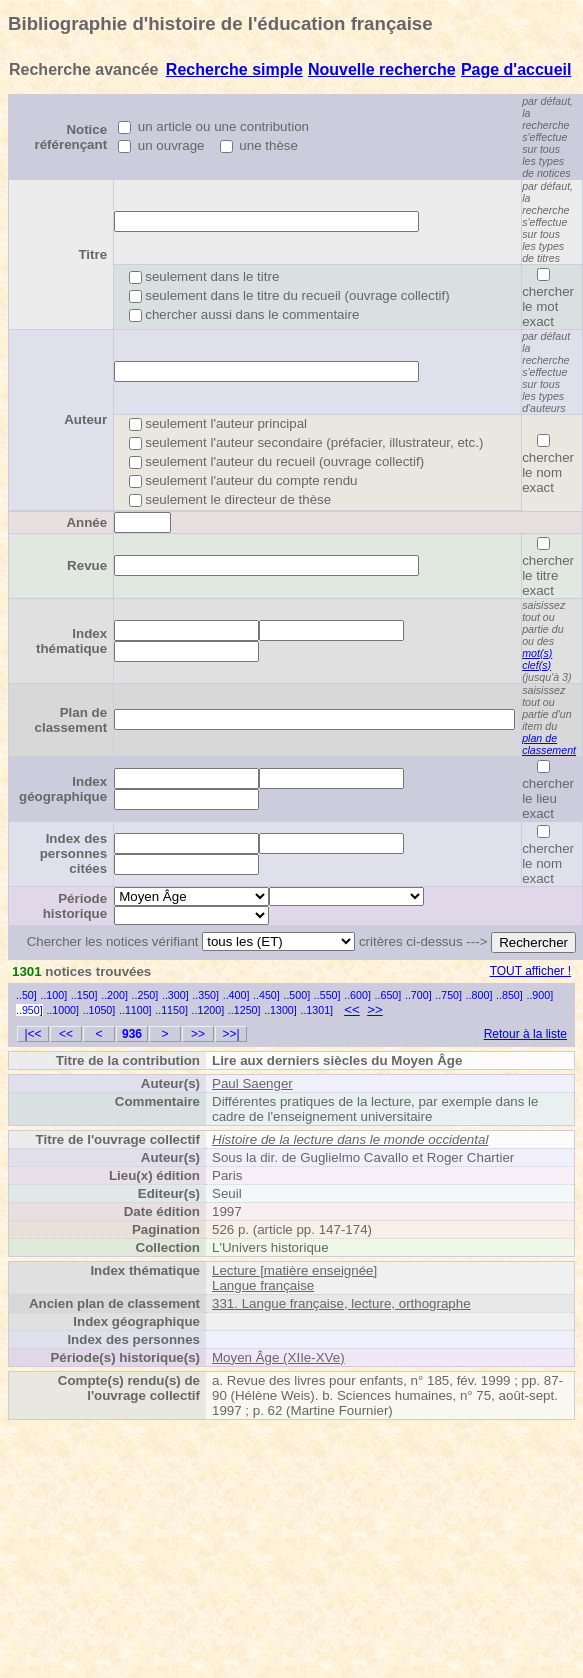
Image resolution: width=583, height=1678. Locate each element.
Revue (87, 565)
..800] (479, 995)
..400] (236, 995)
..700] (418, 995)
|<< (32, 1034)
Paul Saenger (252, 1083)
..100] (53, 995)
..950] (29, 1010)
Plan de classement (71, 720)
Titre (92, 254)
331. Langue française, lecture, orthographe (341, 1303)
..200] (114, 995)
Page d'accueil (516, 69)
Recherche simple (234, 69)
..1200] (208, 1010)
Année (86, 522)
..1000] (62, 1010)
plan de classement (549, 744)
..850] (509, 995)
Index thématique (71, 641)
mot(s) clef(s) (537, 659)
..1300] (280, 1010)
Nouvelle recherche (382, 69)
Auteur (85, 419)
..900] (539, 995)
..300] (175, 995)
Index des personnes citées (73, 853)
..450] (266, 995)
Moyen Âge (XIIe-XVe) (278, 1357)
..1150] (171, 1010)
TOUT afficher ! (530, 971)
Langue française (263, 1285)
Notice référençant (71, 137)
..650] (388, 995)
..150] (84, 995)
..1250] (244, 1010)
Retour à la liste (525, 1034)
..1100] (135, 1010)
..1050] (99, 1010)
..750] (448, 995)
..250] (145, 995)
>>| (230, 1034)
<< (352, 1009)
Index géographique (63, 789)
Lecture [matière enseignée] (294, 1270)
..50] (26, 995)
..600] (357, 995)
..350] (205, 995)
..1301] (316, 1010)
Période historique (75, 906)
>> (375, 1009)
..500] (296, 995)
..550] (327, 995)
